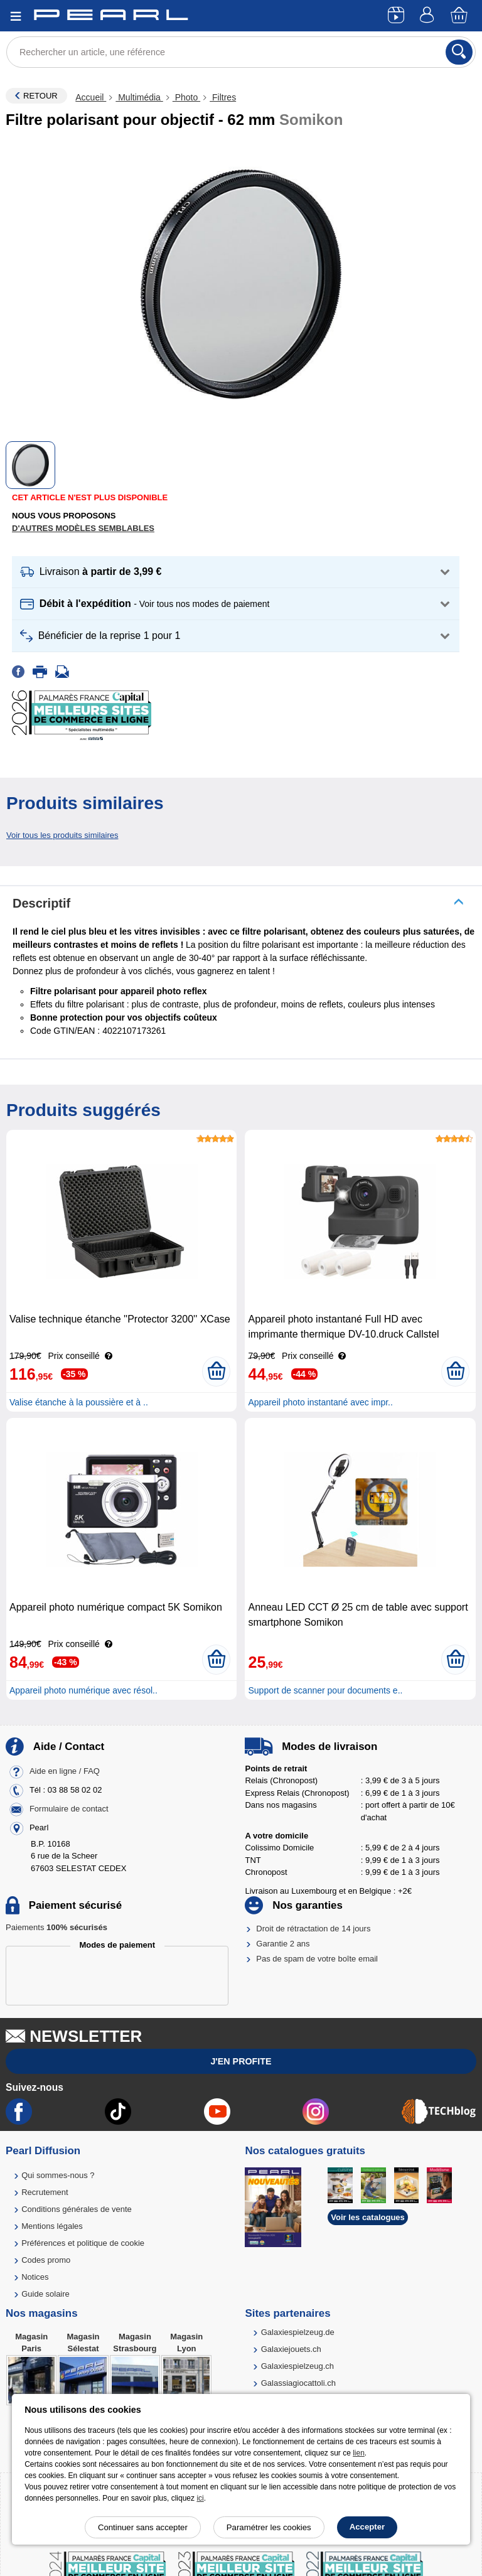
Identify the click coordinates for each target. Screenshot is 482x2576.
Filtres (223, 97)
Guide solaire (45, 2294)
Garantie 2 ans (282, 1943)
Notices (34, 2277)
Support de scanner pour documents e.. (325, 1690)
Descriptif (41, 903)
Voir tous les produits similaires (62, 835)
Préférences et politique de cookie (82, 2243)
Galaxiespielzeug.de (298, 2332)
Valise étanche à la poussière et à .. (78, 1402)
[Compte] (428, 16)
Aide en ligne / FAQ (64, 1771)
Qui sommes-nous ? (57, 2175)
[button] (235, 572)
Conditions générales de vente (76, 2209)
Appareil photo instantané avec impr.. (320, 1402)
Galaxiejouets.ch (291, 2349)
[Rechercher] (459, 52)
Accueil (90, 97)
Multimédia (139, 97)
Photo (186, 97)
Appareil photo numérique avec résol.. (83, 1690)
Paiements (56, 1927)
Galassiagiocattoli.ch (298, 2383)
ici (199, 2498)
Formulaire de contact (69, 1808)
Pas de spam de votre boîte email (317, 1958)
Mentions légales (52, 2226)
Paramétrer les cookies (269, 2527)
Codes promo (45, 2260)
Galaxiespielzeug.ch (297, 2366)
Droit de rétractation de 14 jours (313, 1928)
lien (359, 2453)
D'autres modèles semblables (83, 528)
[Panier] (460, 16)
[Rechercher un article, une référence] (241, 52)
